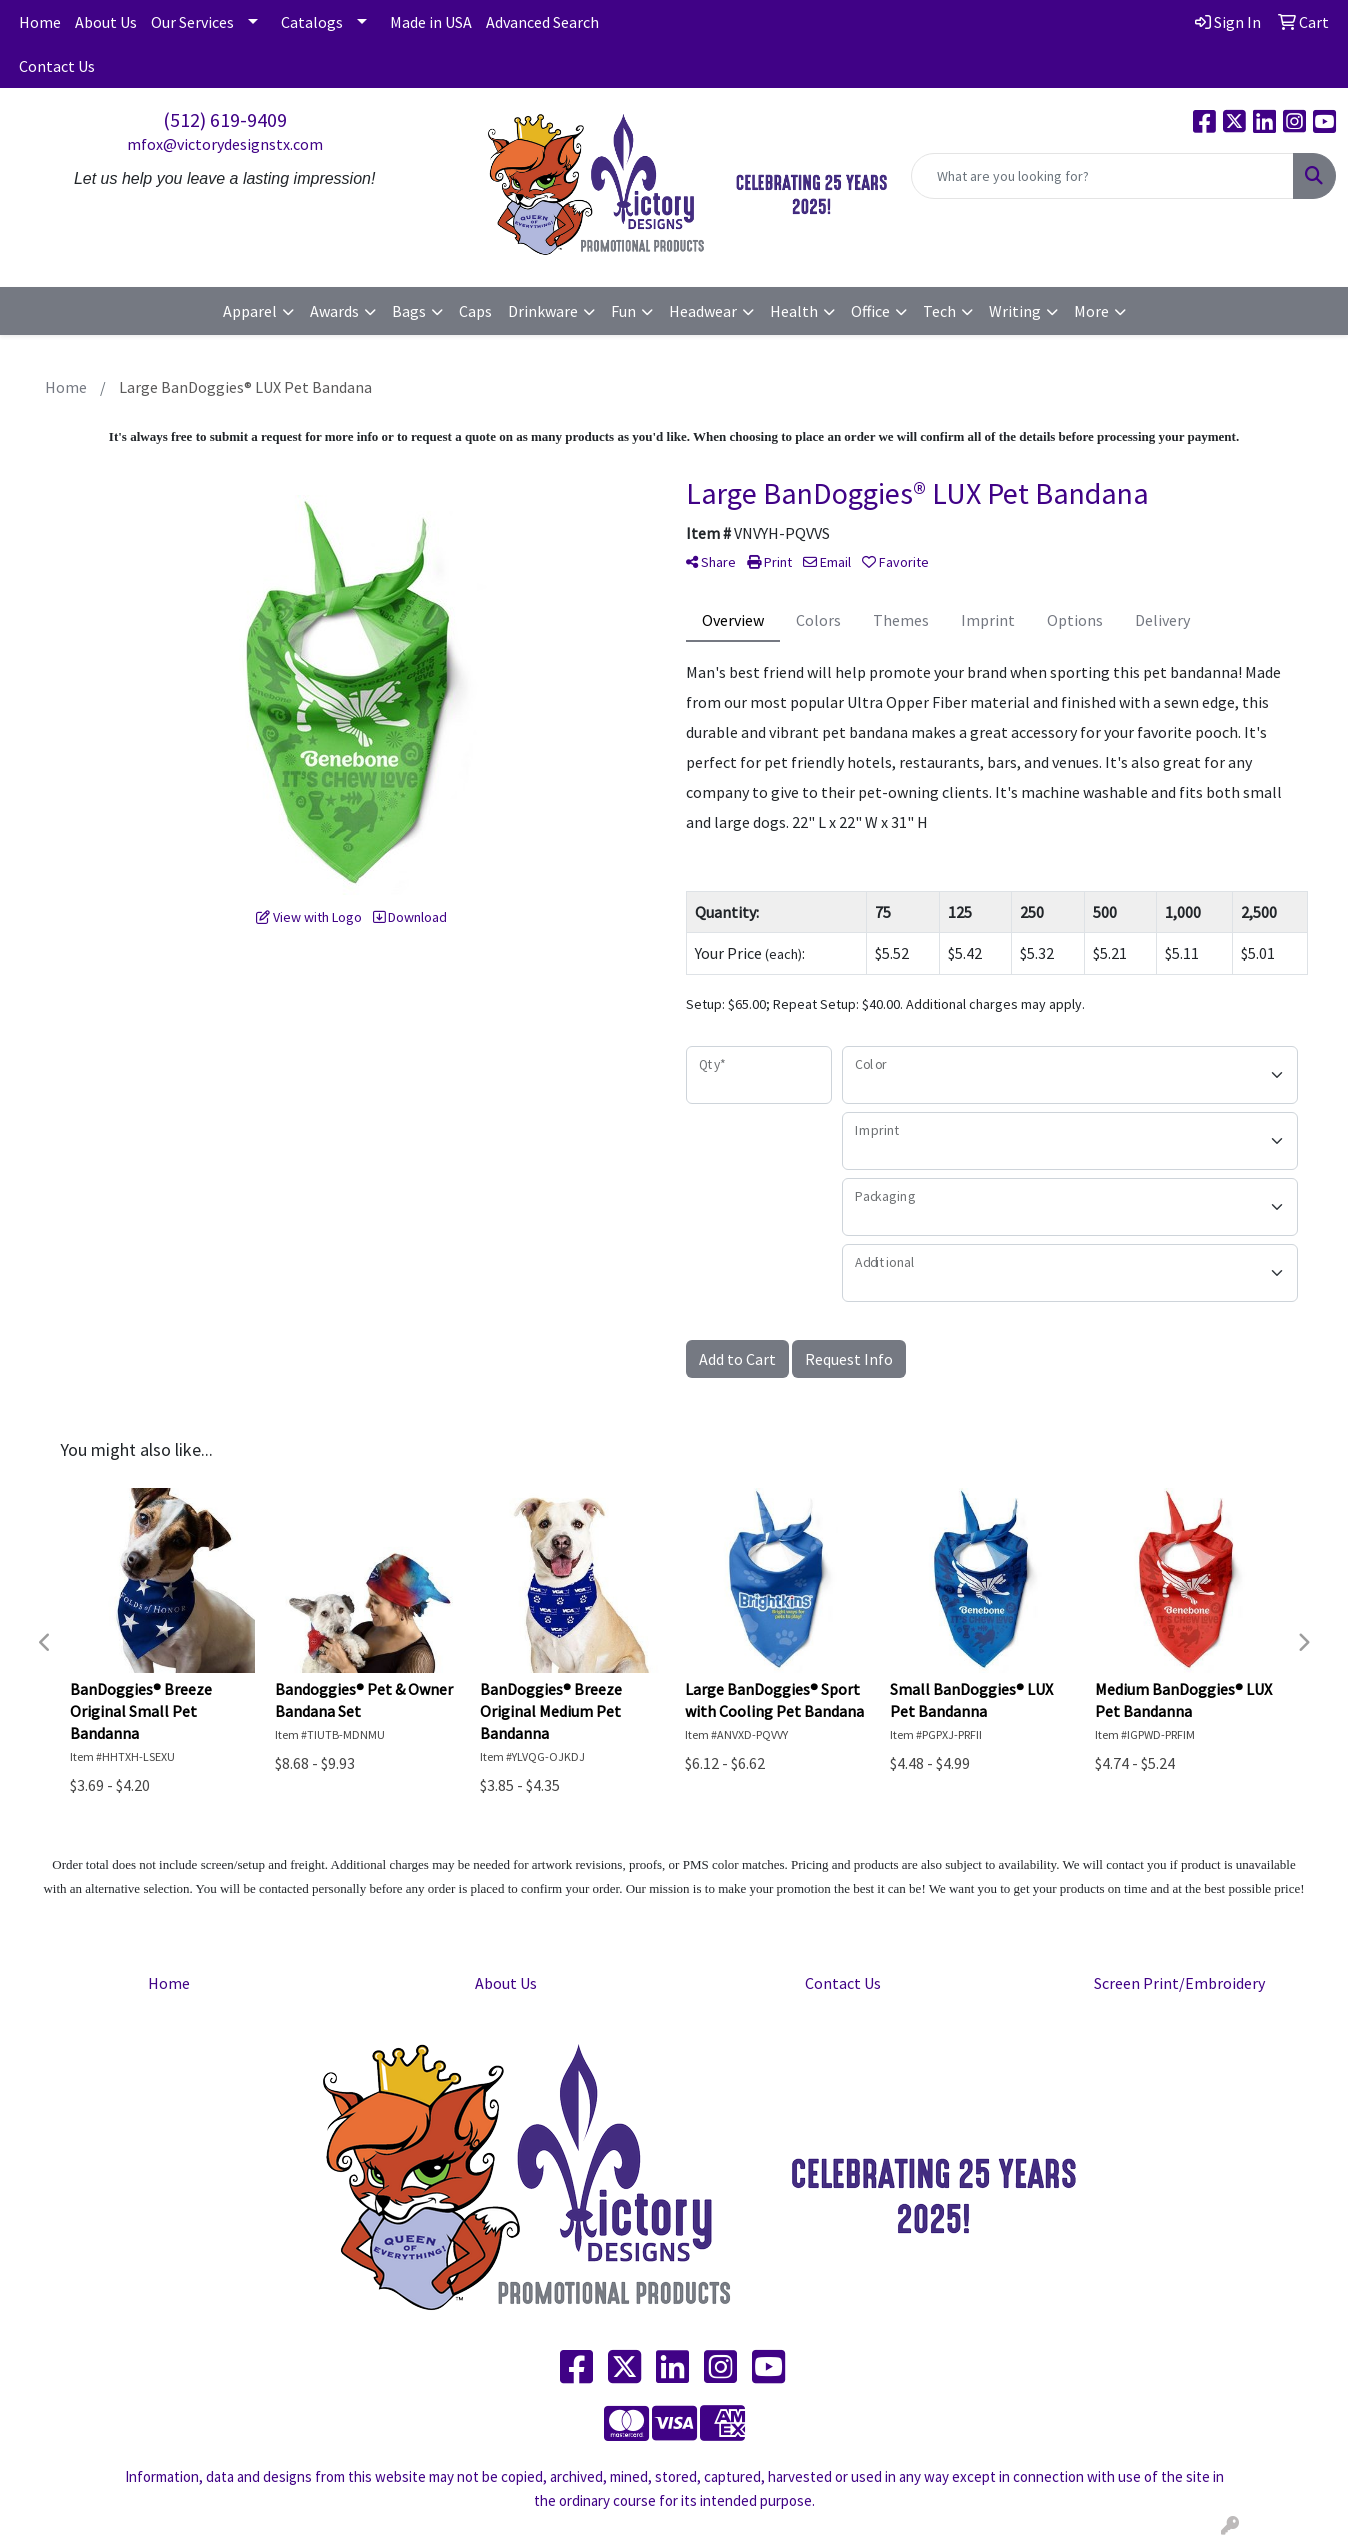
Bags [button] (409, 311)
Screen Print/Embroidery (1179, 1983)
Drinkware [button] (543, 311)
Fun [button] (623, 311)
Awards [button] (334, 311)
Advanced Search (542, 22)
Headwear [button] (703, 311)
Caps (475, 311)
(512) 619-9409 (225, 119)
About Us (106, 22)
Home (40, 22)
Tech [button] (939, 311)
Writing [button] (1015, 311)
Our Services (192, 22)
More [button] (1091, 311)
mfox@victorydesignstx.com (225, 144)
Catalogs (312, 22)
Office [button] (870, 311)
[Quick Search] (1102, 176)
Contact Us (57, 66)
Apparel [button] (250, 311)
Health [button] (794, 311)
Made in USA (431, 22)
